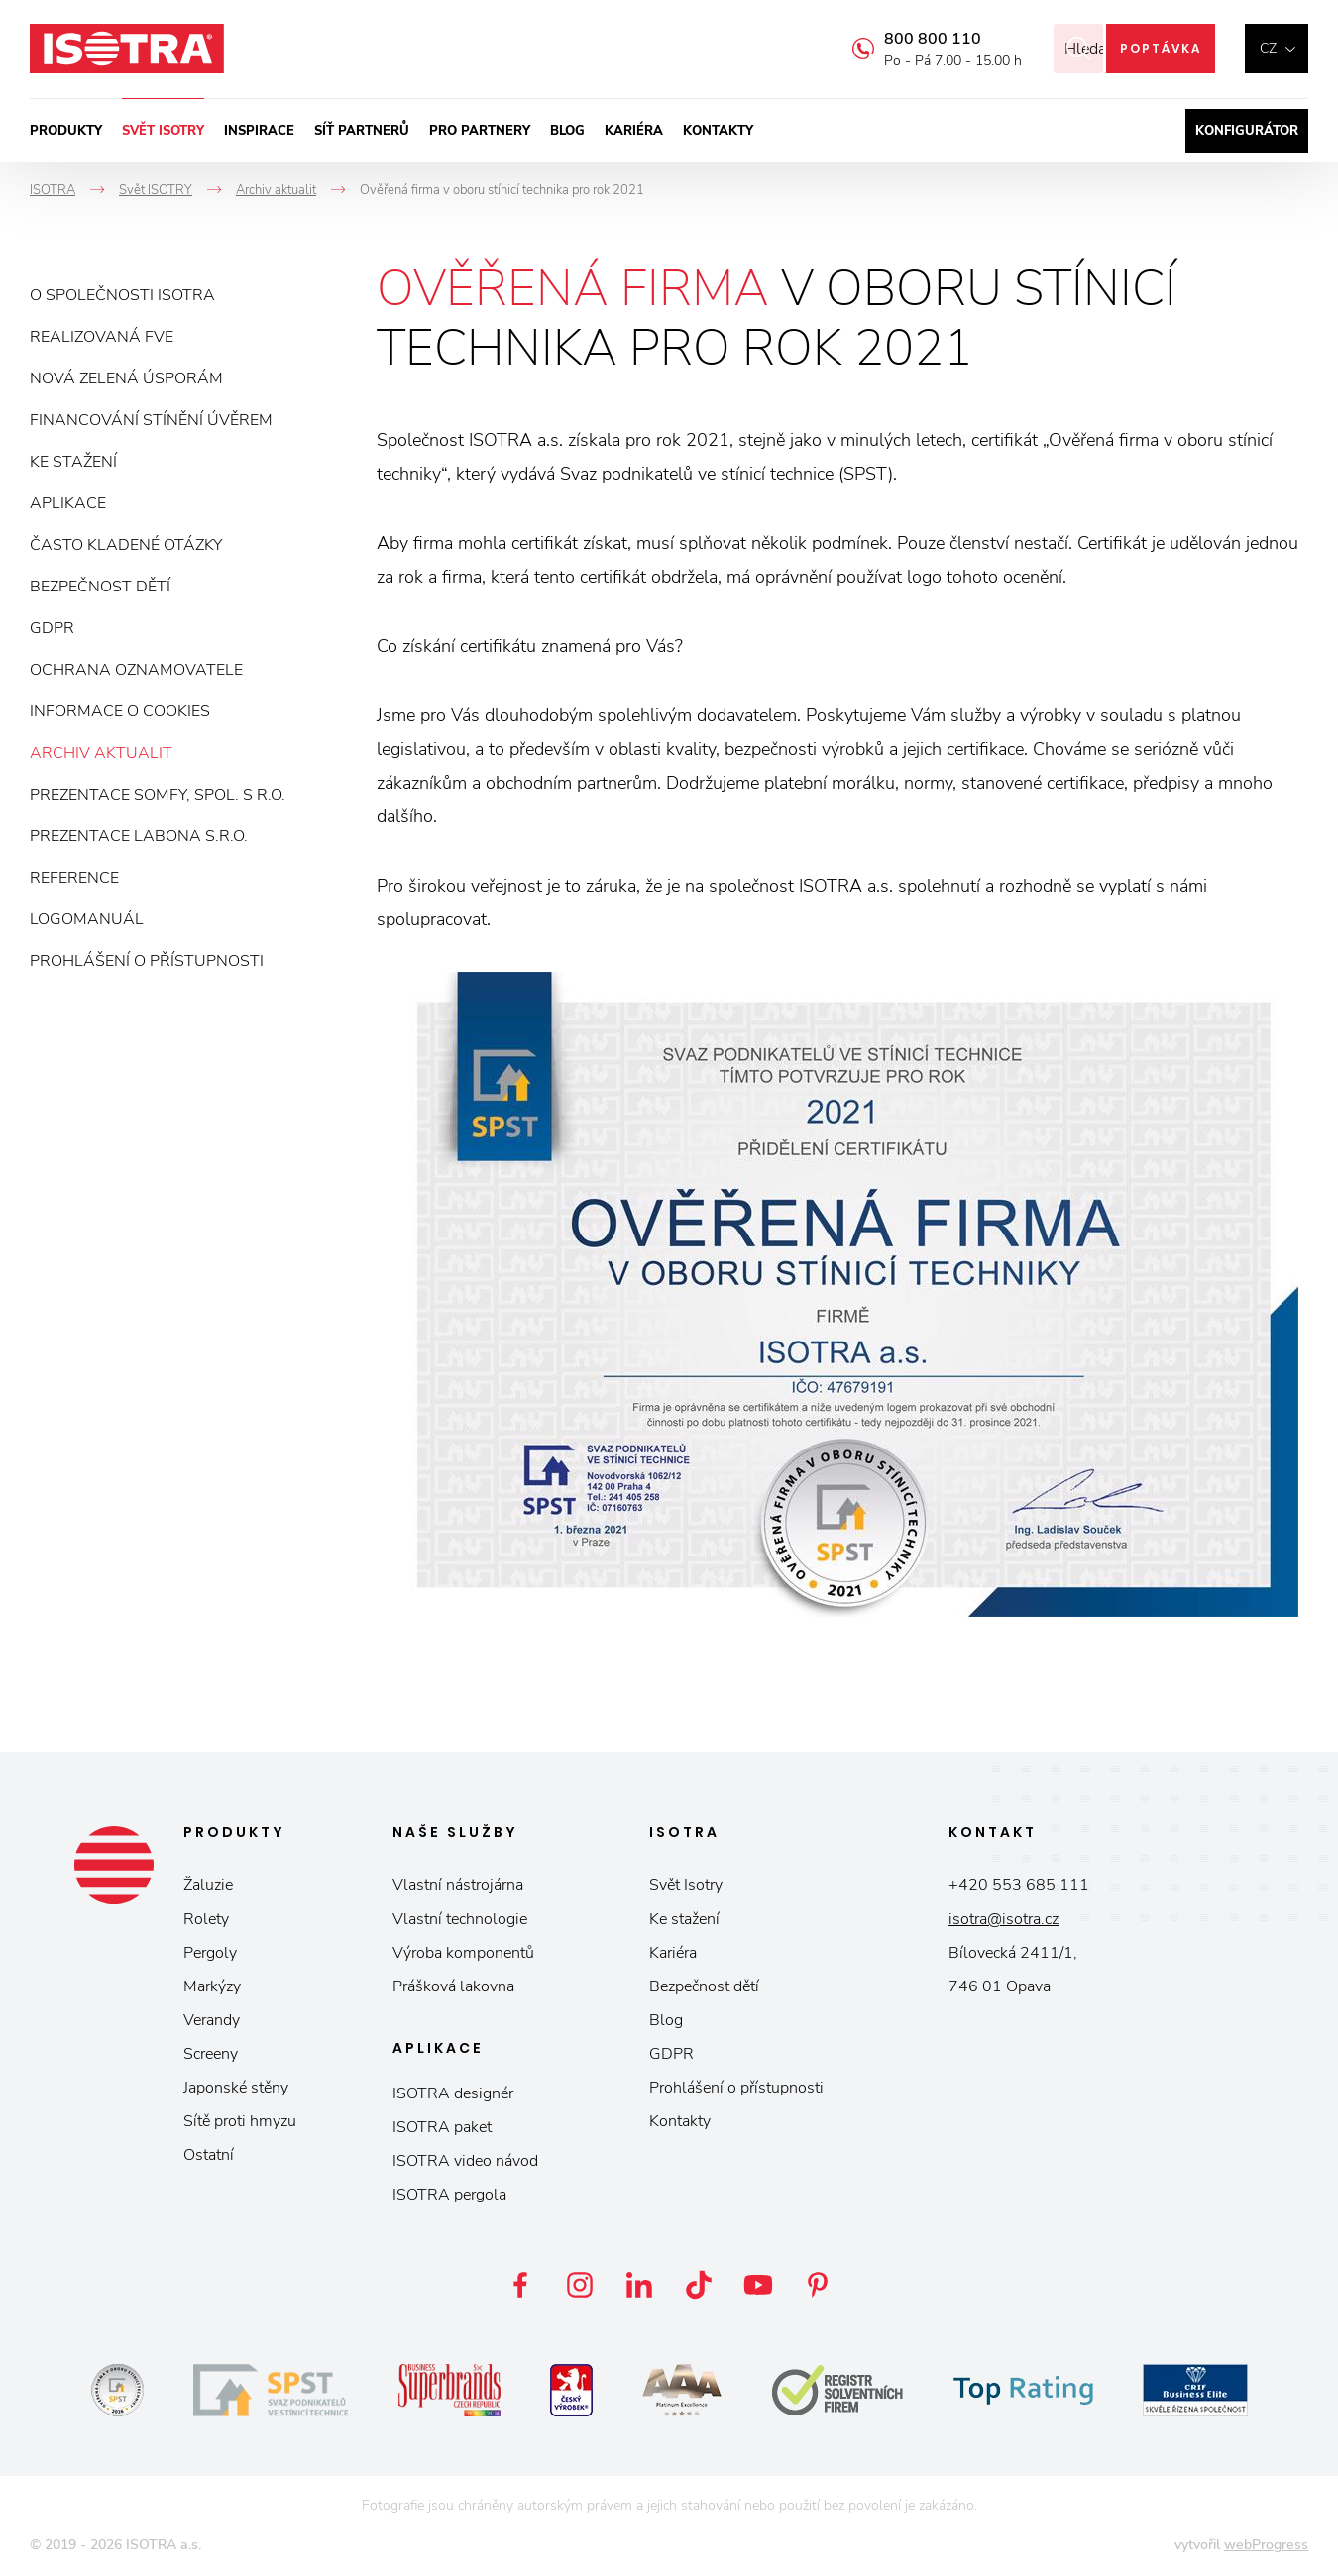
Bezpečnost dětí (100, 586)
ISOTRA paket (442, 2127)
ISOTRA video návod (465, 2161)
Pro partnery (479, 131)
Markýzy (212, 1986)
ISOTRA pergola (449, 2194)
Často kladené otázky (126, 545)
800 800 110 (905, 39)
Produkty (66, 131)
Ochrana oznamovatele (136, 670)
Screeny (210, 2054)
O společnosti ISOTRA (122, 295)
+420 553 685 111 (1018, 1885)
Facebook (520, 2285)
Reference (74, 878)
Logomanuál (87, 919)
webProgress (1266, 2544)
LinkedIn (639, 2285)
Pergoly (210, 1953)
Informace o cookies (120, 711)
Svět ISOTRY (163, 131)
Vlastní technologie (459, 1919)
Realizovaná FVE (101, 337)
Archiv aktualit (101, 753)
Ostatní (208, 2155)
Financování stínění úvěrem (151, 420)
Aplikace (68, 503)
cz (1268, 48)
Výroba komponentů (463, 1953)
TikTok (699, 2285)
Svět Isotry (686, 1885)
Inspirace (259, 131)
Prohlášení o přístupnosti (147, 961)
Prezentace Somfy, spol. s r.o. (157, 794)
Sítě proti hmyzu (239, 2121)
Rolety (206, 1919)
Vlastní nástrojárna (457, 1885)
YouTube (758, 2285)
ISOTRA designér (452, 2093)
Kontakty (718, 131)
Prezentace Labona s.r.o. (139, 836)
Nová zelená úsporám (126, 378)
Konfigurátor (1246, 131)
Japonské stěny (235, 2087)
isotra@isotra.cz (1003, 1919)
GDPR (52, 628)
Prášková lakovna (453, 1986)
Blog (567, 131)
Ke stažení (73, 462)
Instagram (580, 2285)
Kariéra (634, 131)
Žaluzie (208, 1885)
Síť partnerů (361, 131)
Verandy (211, 2020)
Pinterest (817, 2285)
